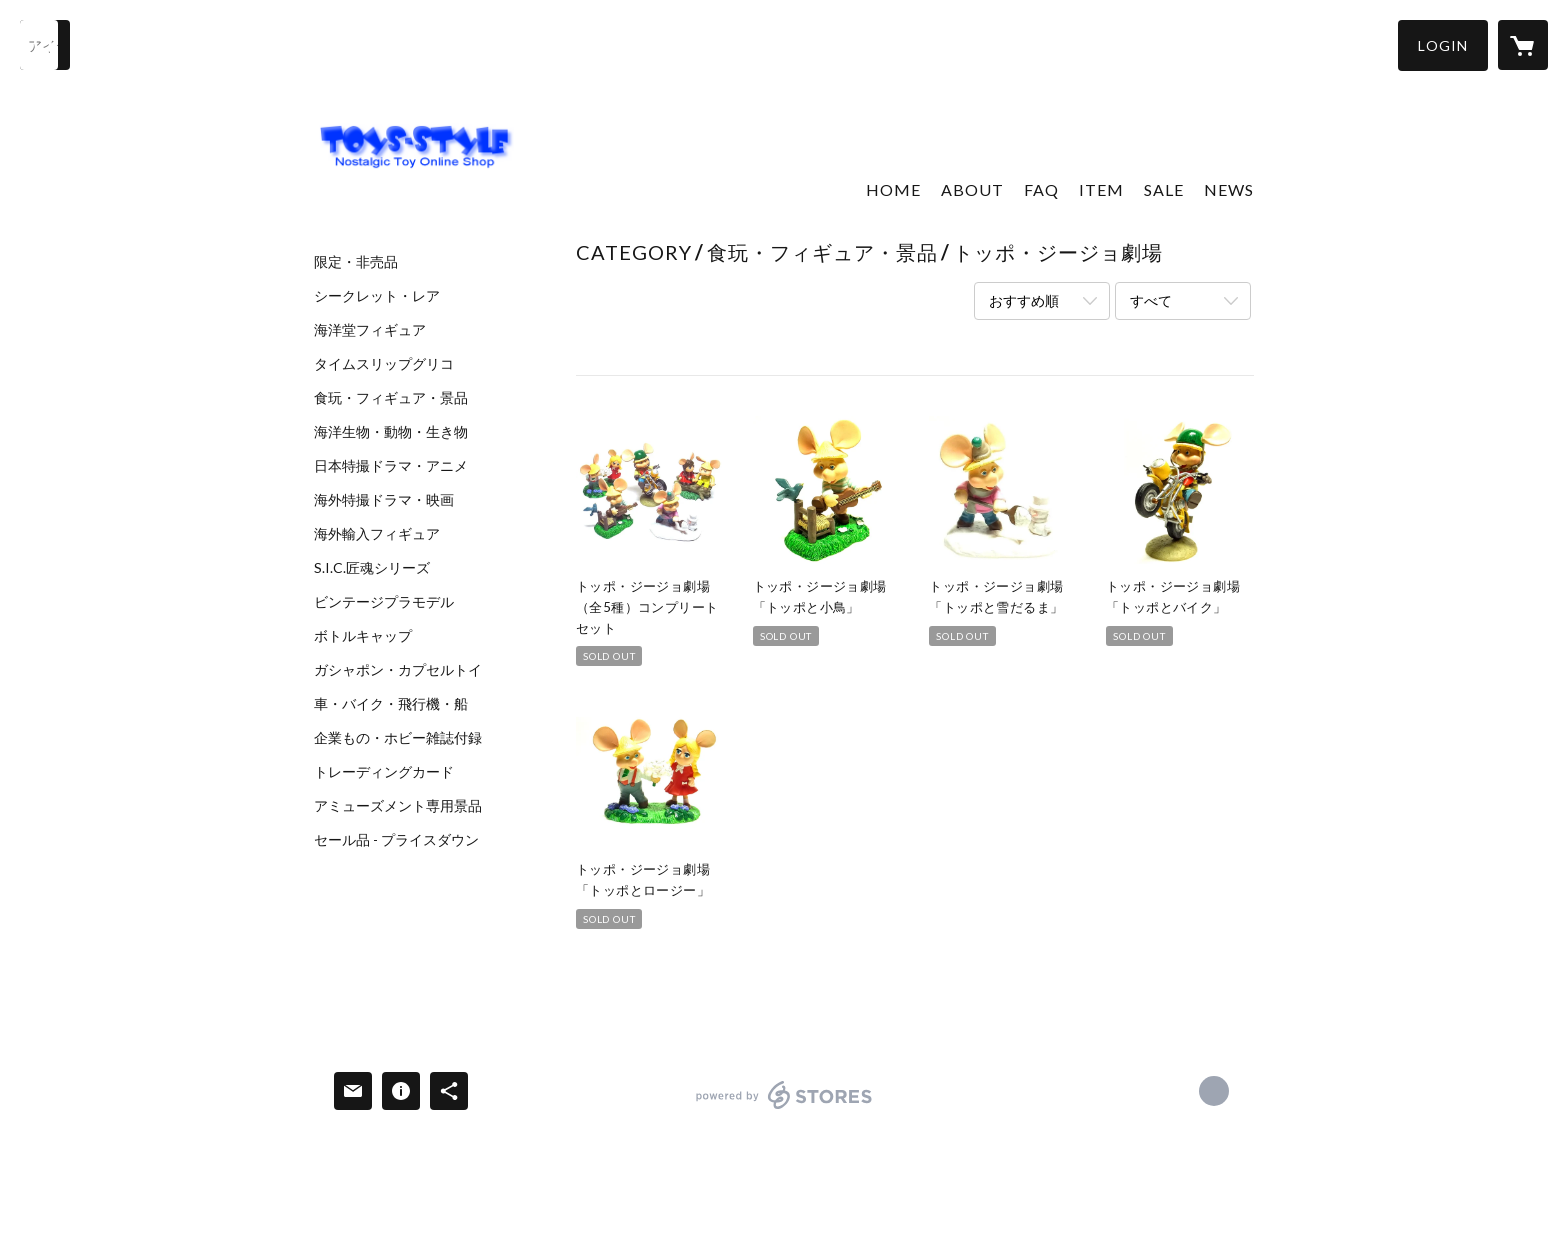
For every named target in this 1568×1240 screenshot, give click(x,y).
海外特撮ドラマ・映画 (384, 500)
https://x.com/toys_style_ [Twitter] (1214, 1091)
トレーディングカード (384, 772)
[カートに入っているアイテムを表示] (1523, 45)
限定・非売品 (356, 262)
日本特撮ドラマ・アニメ (391, 466)
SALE (1164, 189)
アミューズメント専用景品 (398, 806)
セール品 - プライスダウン (396, 840)
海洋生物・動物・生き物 (391, 432)
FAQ (1041, 189)
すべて (1151, 300)
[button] (1443, 45)
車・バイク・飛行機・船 (391, 704)
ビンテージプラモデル (384, 602)
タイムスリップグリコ (384, 364)
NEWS (1229, 189)
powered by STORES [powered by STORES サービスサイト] (784, 1108)
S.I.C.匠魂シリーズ (372, 568)
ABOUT (972, 189)
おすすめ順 (1024, 300)
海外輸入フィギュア (377, 534)
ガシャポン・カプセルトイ (398, 670)
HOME (893, 189)
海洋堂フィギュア (370, 330)
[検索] (45, 45)
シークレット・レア (377, 296)
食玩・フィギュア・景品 (391, 398)
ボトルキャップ (363, 636)
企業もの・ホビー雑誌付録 (398, 738)
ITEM (1101, 189)
